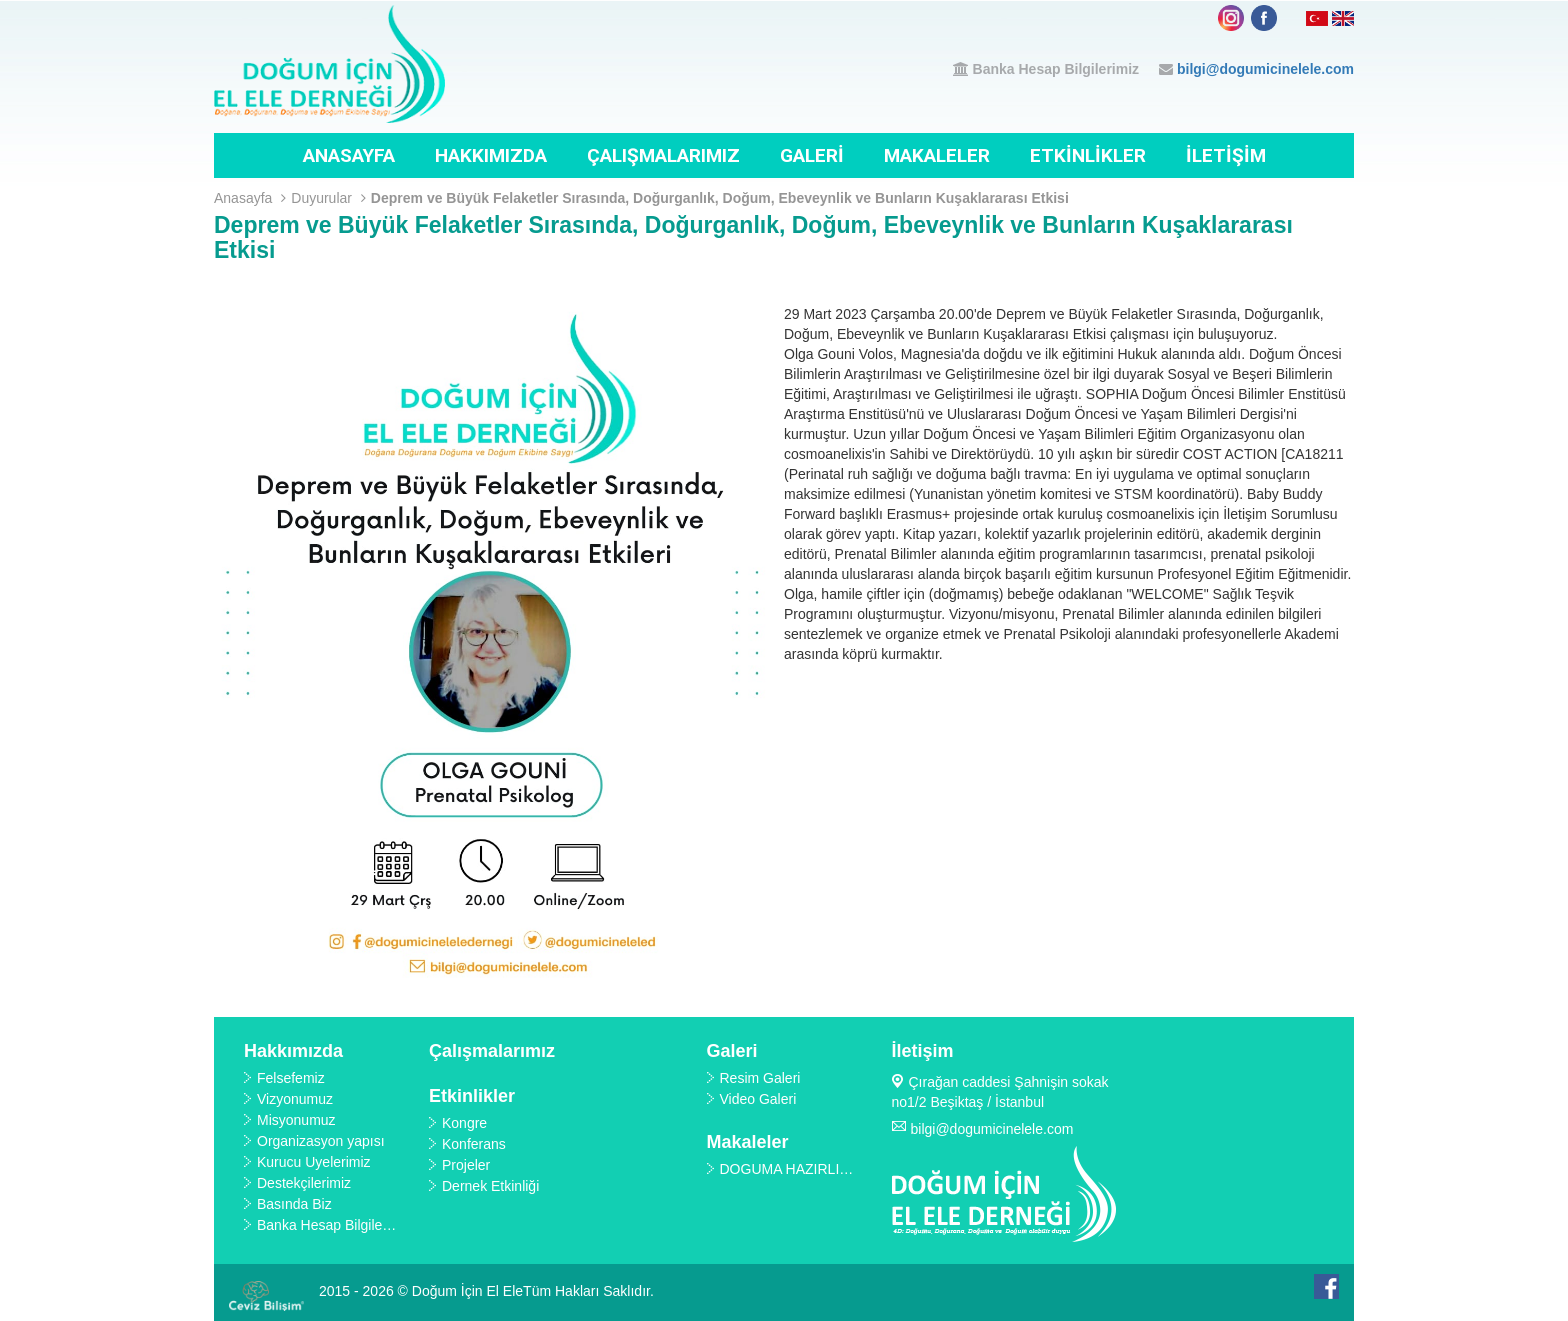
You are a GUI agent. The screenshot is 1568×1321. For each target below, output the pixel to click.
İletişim (1226, 155)
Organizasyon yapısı (321, 1141)
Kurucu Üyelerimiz (314, 1162)
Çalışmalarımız (663, 155)
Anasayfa (349, 155)
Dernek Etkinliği (490, 1186)
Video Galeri (758, 1099)
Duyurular (328, 198)
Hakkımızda (491, 155)
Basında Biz (294, 1204)
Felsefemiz (291, 1078)
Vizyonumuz (295, 1099)
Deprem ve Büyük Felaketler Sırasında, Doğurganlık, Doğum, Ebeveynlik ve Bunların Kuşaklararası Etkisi (720, 198)
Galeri (812, 155)
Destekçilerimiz (304, 1183)
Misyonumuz (296, 1120)
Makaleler (937, 155)
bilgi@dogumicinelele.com (1265, 69)
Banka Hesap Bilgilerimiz (1056, 69)
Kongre (464, 1123)
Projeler (466, 1165)
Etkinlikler (1088, 155)
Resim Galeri (760, 1078)
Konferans (474, 1144)
